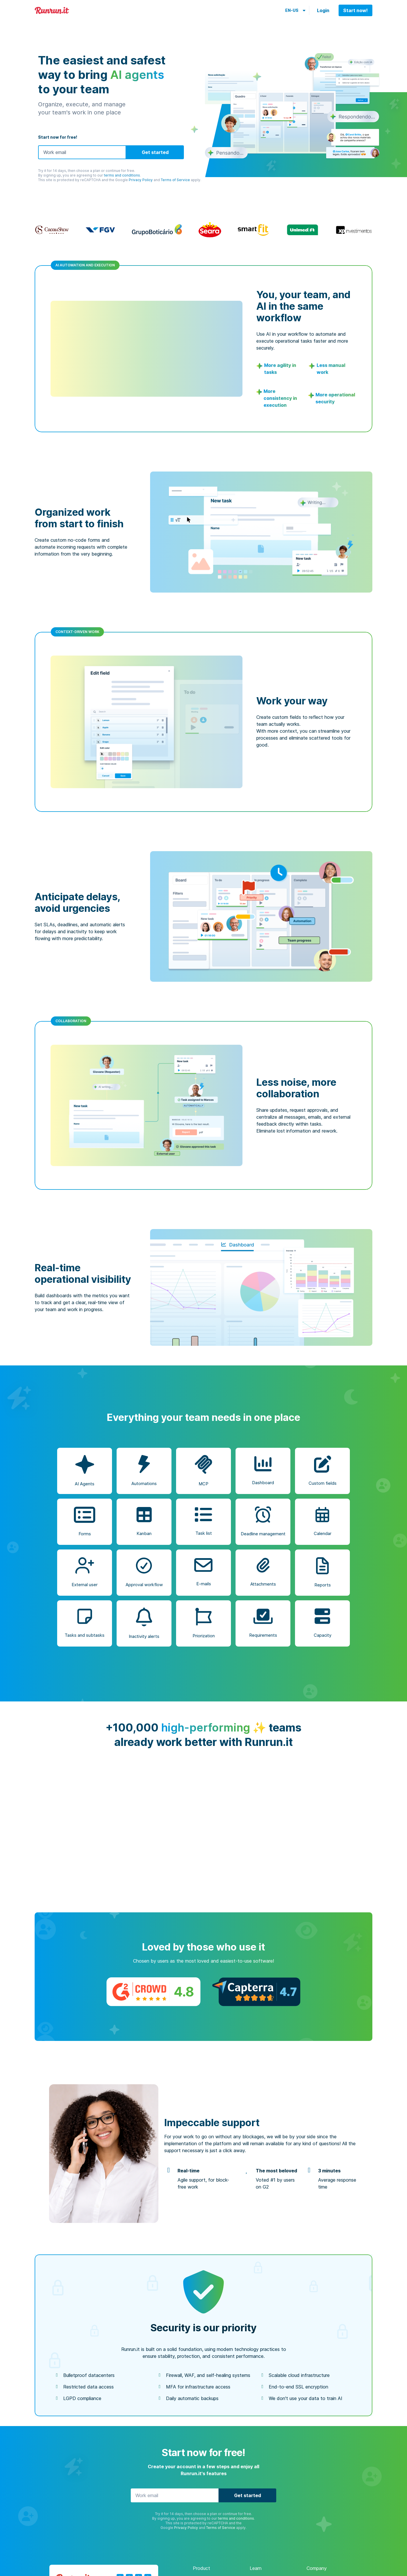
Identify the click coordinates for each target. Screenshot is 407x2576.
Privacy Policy (141, 180)
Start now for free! (57, 137)
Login (323, 10)
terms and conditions (122, 175)
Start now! (355, 10)
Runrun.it (52, 10)
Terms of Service (175, 180)
